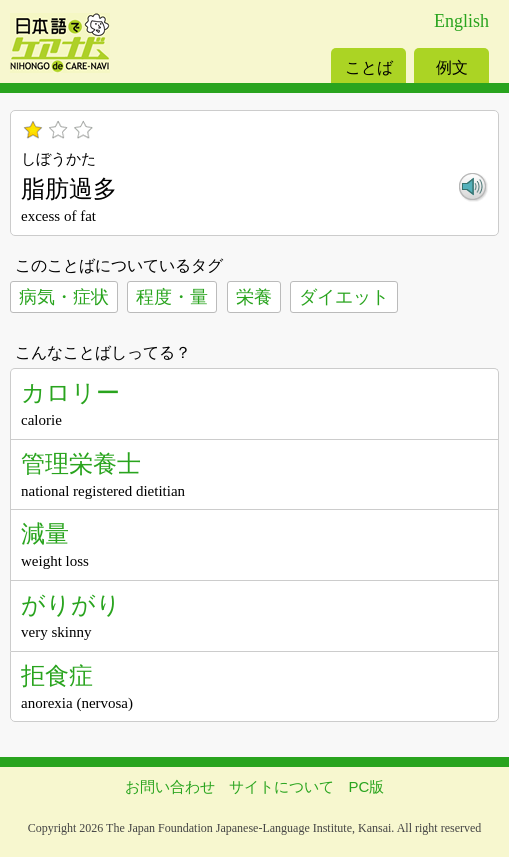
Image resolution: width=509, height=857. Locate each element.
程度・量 (172, 297)
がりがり (71, 604)
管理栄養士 (81, 463)
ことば (369, 67)
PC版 (367, 786)
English (461, 21)
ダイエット (344, 297)
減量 (45, 533)
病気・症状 (64, 297)
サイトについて (281, 786)
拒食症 (57, 675)
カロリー (70, 392)
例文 (452, 67)
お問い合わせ (170, 786)
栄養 (254, 297)
